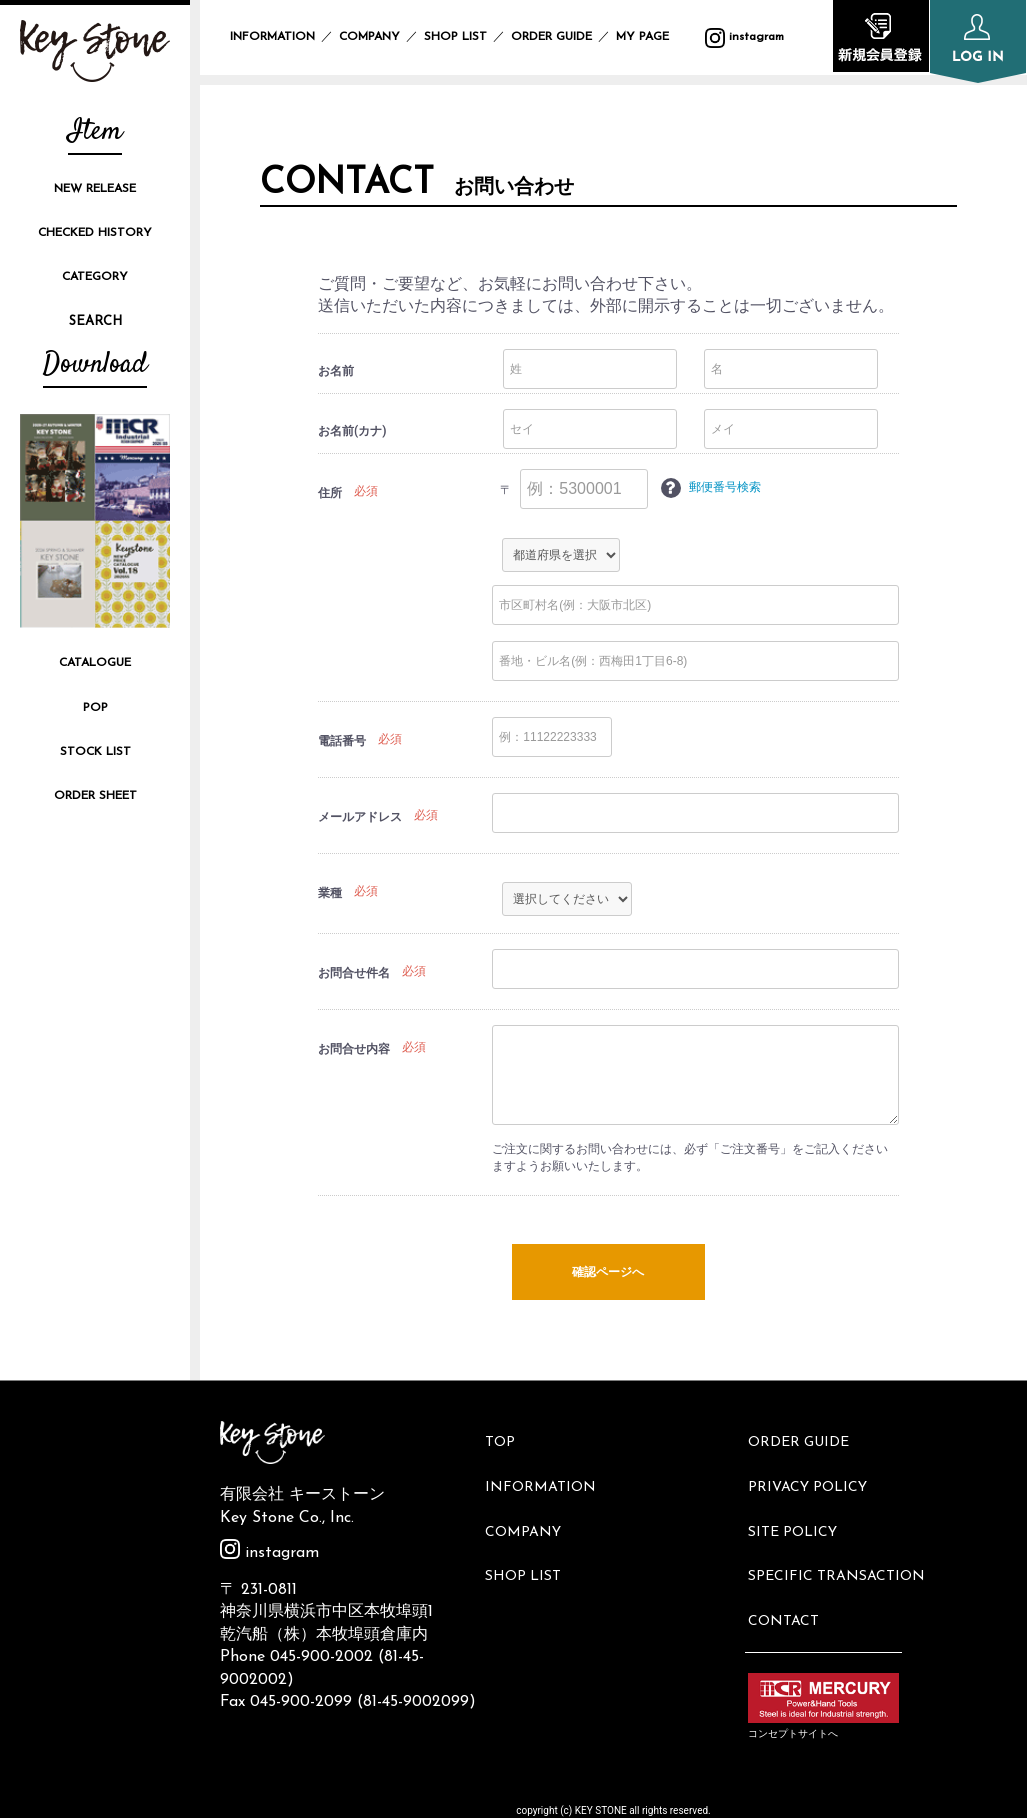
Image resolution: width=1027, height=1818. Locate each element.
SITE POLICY (799, 1504)
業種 (330, 893)
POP (95, 708)
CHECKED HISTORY (95, 233)
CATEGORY (95, 277)
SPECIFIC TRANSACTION (843, 1538)
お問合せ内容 (354, 1049)
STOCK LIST (95, 752)
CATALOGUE (95, 663)
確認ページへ (608, 1273)
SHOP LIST (455, 37)
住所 (330, 493)
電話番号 (342, 741)
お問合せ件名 (354, 973)
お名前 (336, 371)
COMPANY (369, 37)
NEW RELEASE (95, 189)
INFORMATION (272, 37)
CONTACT (790, 1571)
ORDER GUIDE (551, 37)
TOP (507, 1437)
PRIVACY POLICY (814, 1471)
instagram (269, 1553)
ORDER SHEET (95, 796)
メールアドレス (360, 817)
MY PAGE (654, 37)
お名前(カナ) (352, 431)
